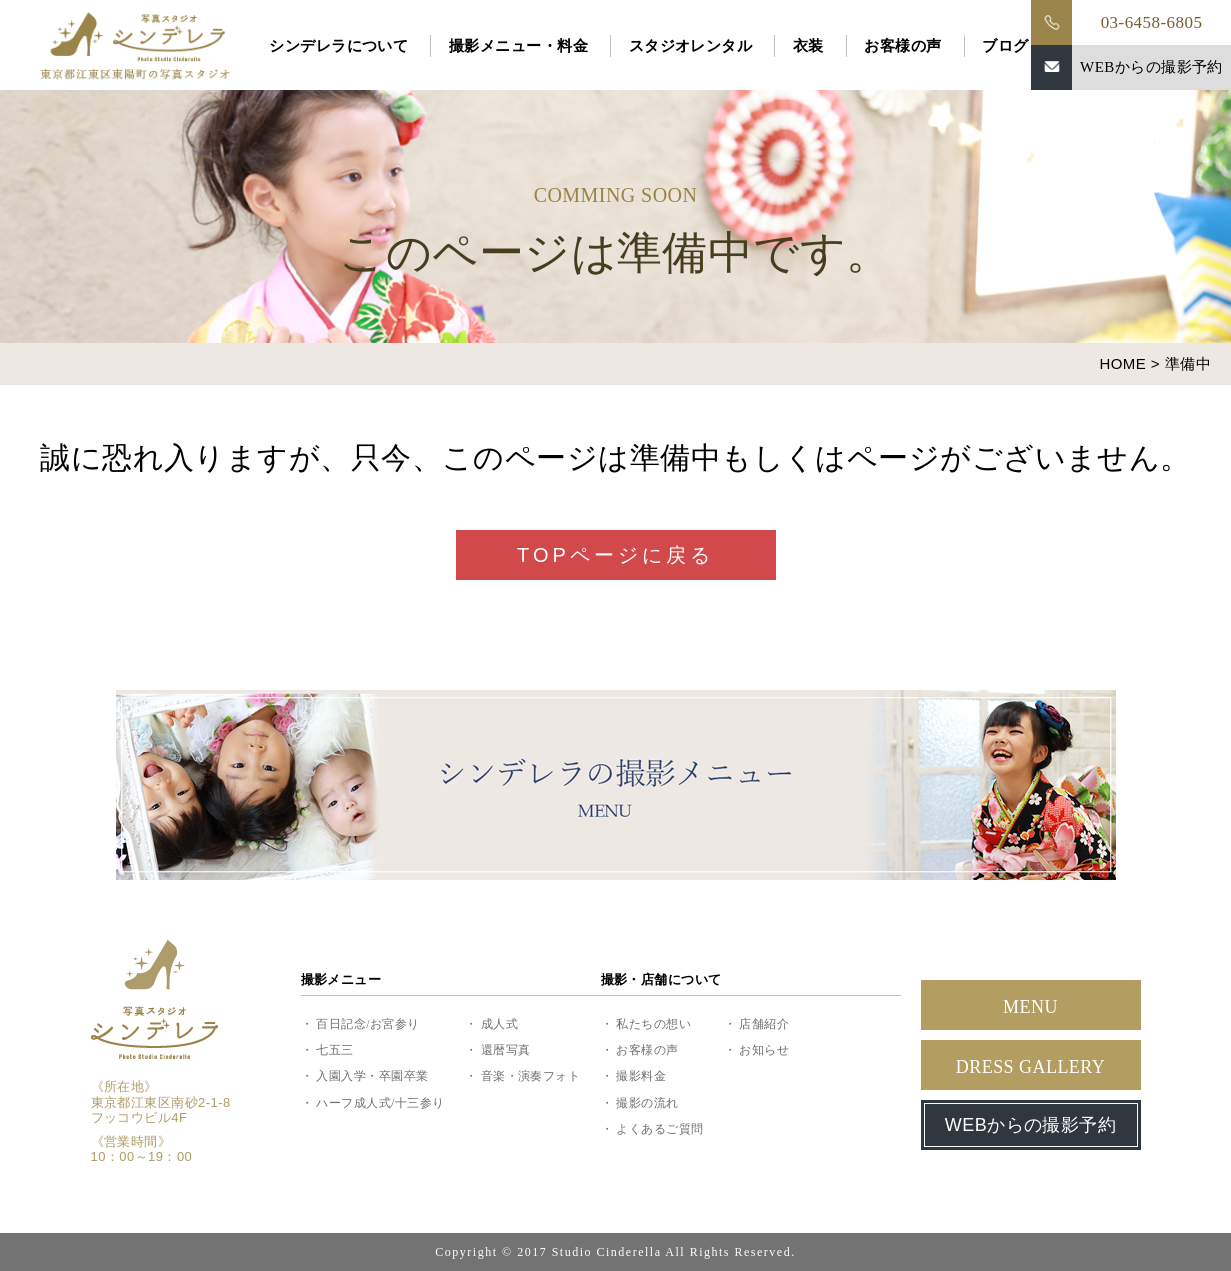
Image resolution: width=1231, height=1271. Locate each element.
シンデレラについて (338, 45)
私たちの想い (653, 1024)
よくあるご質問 (659, 1129)
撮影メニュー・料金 (518, 45)
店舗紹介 (764, 1024)
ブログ (1005, 45)
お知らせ (764, 1050)
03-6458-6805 (1152, 22)
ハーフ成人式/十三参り (380, 1103)
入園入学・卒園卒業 (372, 1076)
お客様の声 (902, 45)
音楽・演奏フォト (531, 1076)
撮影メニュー (341, 979)
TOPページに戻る (615, 555)
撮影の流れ (647, 1103)
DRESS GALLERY (1030, 1067)
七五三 (334, 1050)
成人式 (499, 1024)
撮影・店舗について (661, 979)
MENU (1030, 1007)
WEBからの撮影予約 (1151, 67)
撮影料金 (641, 1076)
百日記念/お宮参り (367, 1024)
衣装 (808, 45)
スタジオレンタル (691, 45)
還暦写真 (506, 1050)
